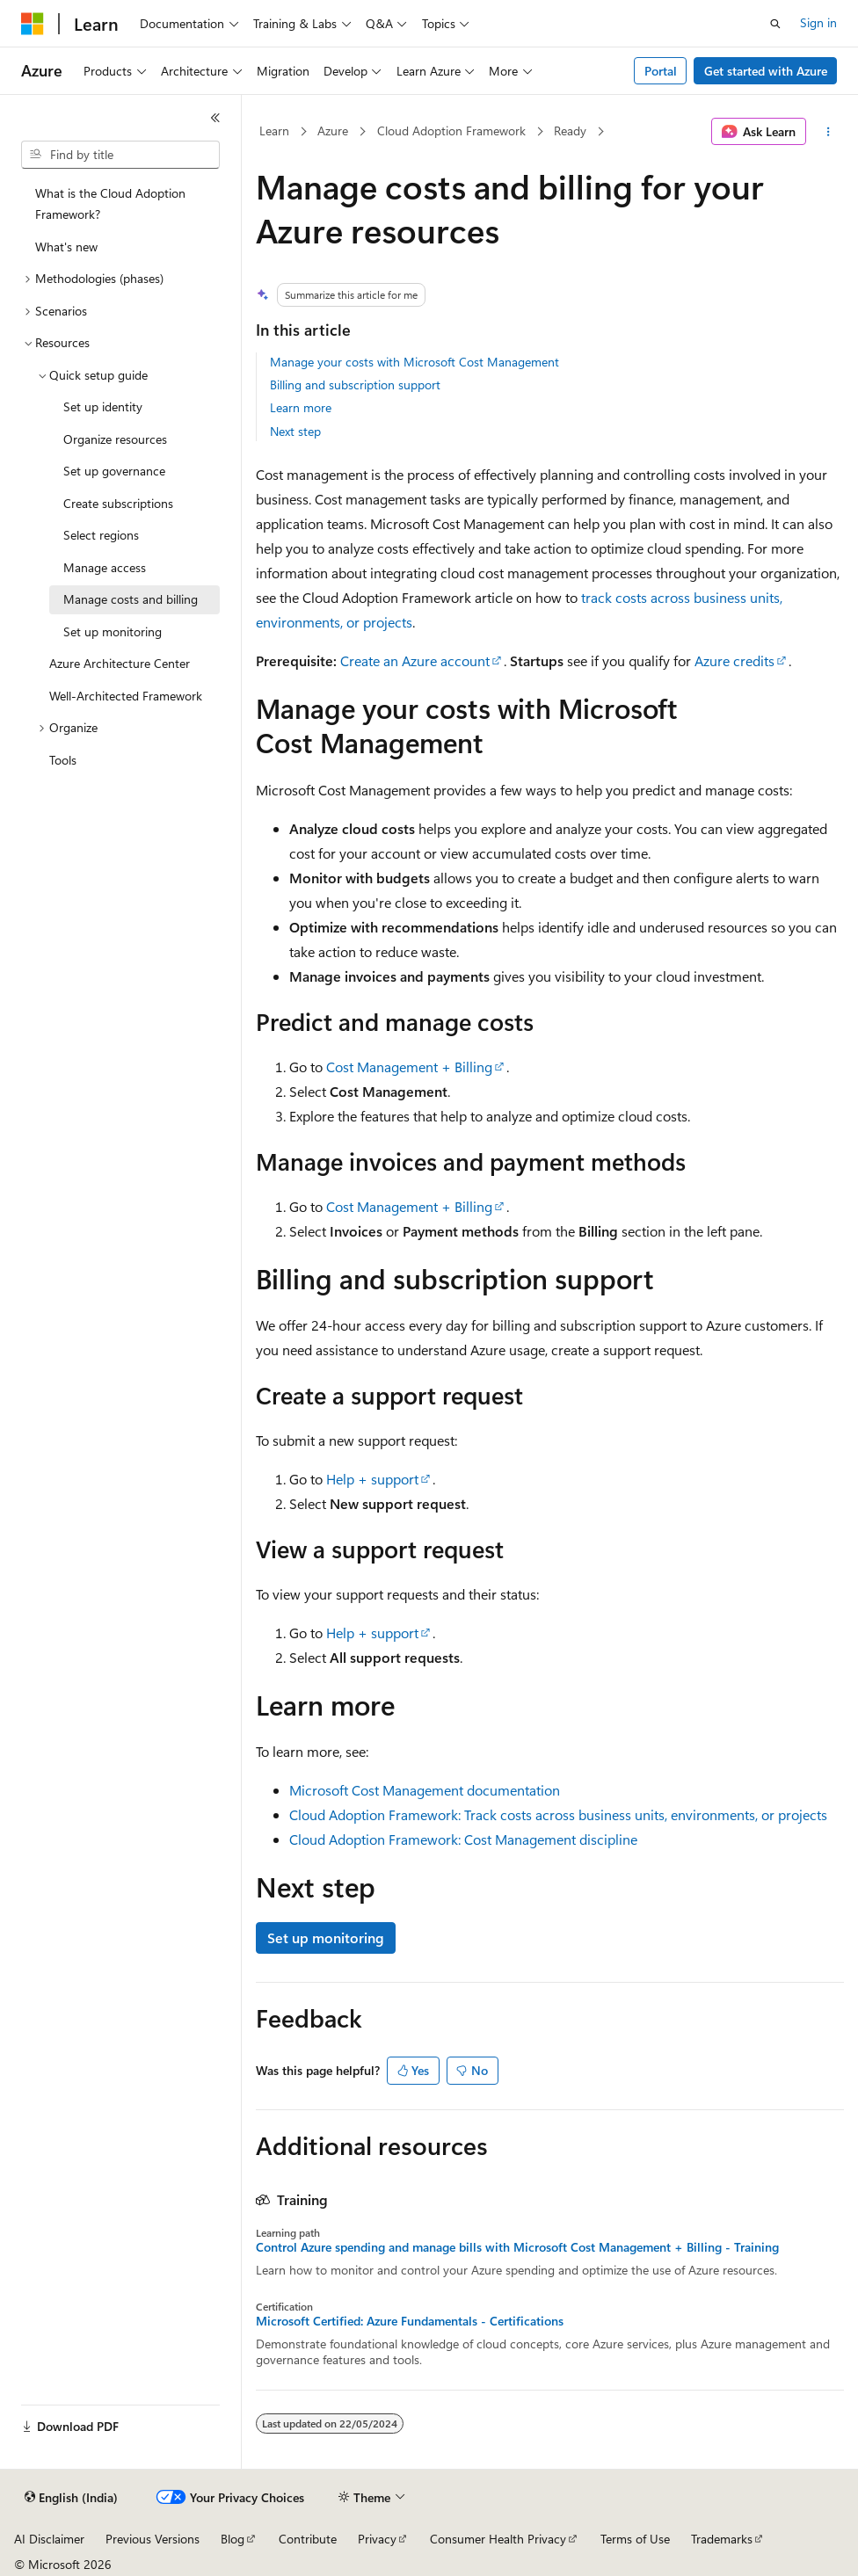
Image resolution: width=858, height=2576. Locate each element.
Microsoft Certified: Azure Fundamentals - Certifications (410, 2321)
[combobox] (120, 155)
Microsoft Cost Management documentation (424, 1790)
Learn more (300, 407)
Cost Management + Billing (409, 1066)
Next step (295, 431)
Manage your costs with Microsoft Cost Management (414, 361)
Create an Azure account (415, 660)
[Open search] (775, 24)
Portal (660, 70)
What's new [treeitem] (66, 246)
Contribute (308, 2538)
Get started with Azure (765, 70)
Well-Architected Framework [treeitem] (125, 695)
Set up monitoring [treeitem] (112, 631)
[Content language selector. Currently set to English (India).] (71, 2498)
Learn (274, 130)
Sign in (818, 22)
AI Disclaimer (49, 2538)
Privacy (377, 2538)
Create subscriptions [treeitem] (118, 503)
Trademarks (722, 2538)
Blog (232, 2538)
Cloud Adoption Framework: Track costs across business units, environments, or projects (558, 1814)
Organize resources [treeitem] (115, 439)
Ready (570, 130)
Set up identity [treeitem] (102, 406)
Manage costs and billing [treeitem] (130, 599)
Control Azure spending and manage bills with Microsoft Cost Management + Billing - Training (517, 2247)
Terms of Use (635, 2538)
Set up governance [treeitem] (114, 470)
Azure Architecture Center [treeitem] (119, 663)
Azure (332, 130)
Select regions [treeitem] (101, 534)
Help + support (372, 1478)
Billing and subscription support (355, 384)
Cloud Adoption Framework (451, 130)
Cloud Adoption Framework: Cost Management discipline (463, 1839)
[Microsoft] (32, 23)
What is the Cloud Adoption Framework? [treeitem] (110, 204)
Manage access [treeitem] (104, 567)
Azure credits (734, 660)
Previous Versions (152, 2538)
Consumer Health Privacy (498, 2538)
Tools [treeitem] (62, 759)
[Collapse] (215, 118)
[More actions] (828, 132)
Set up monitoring (325, 1937)
